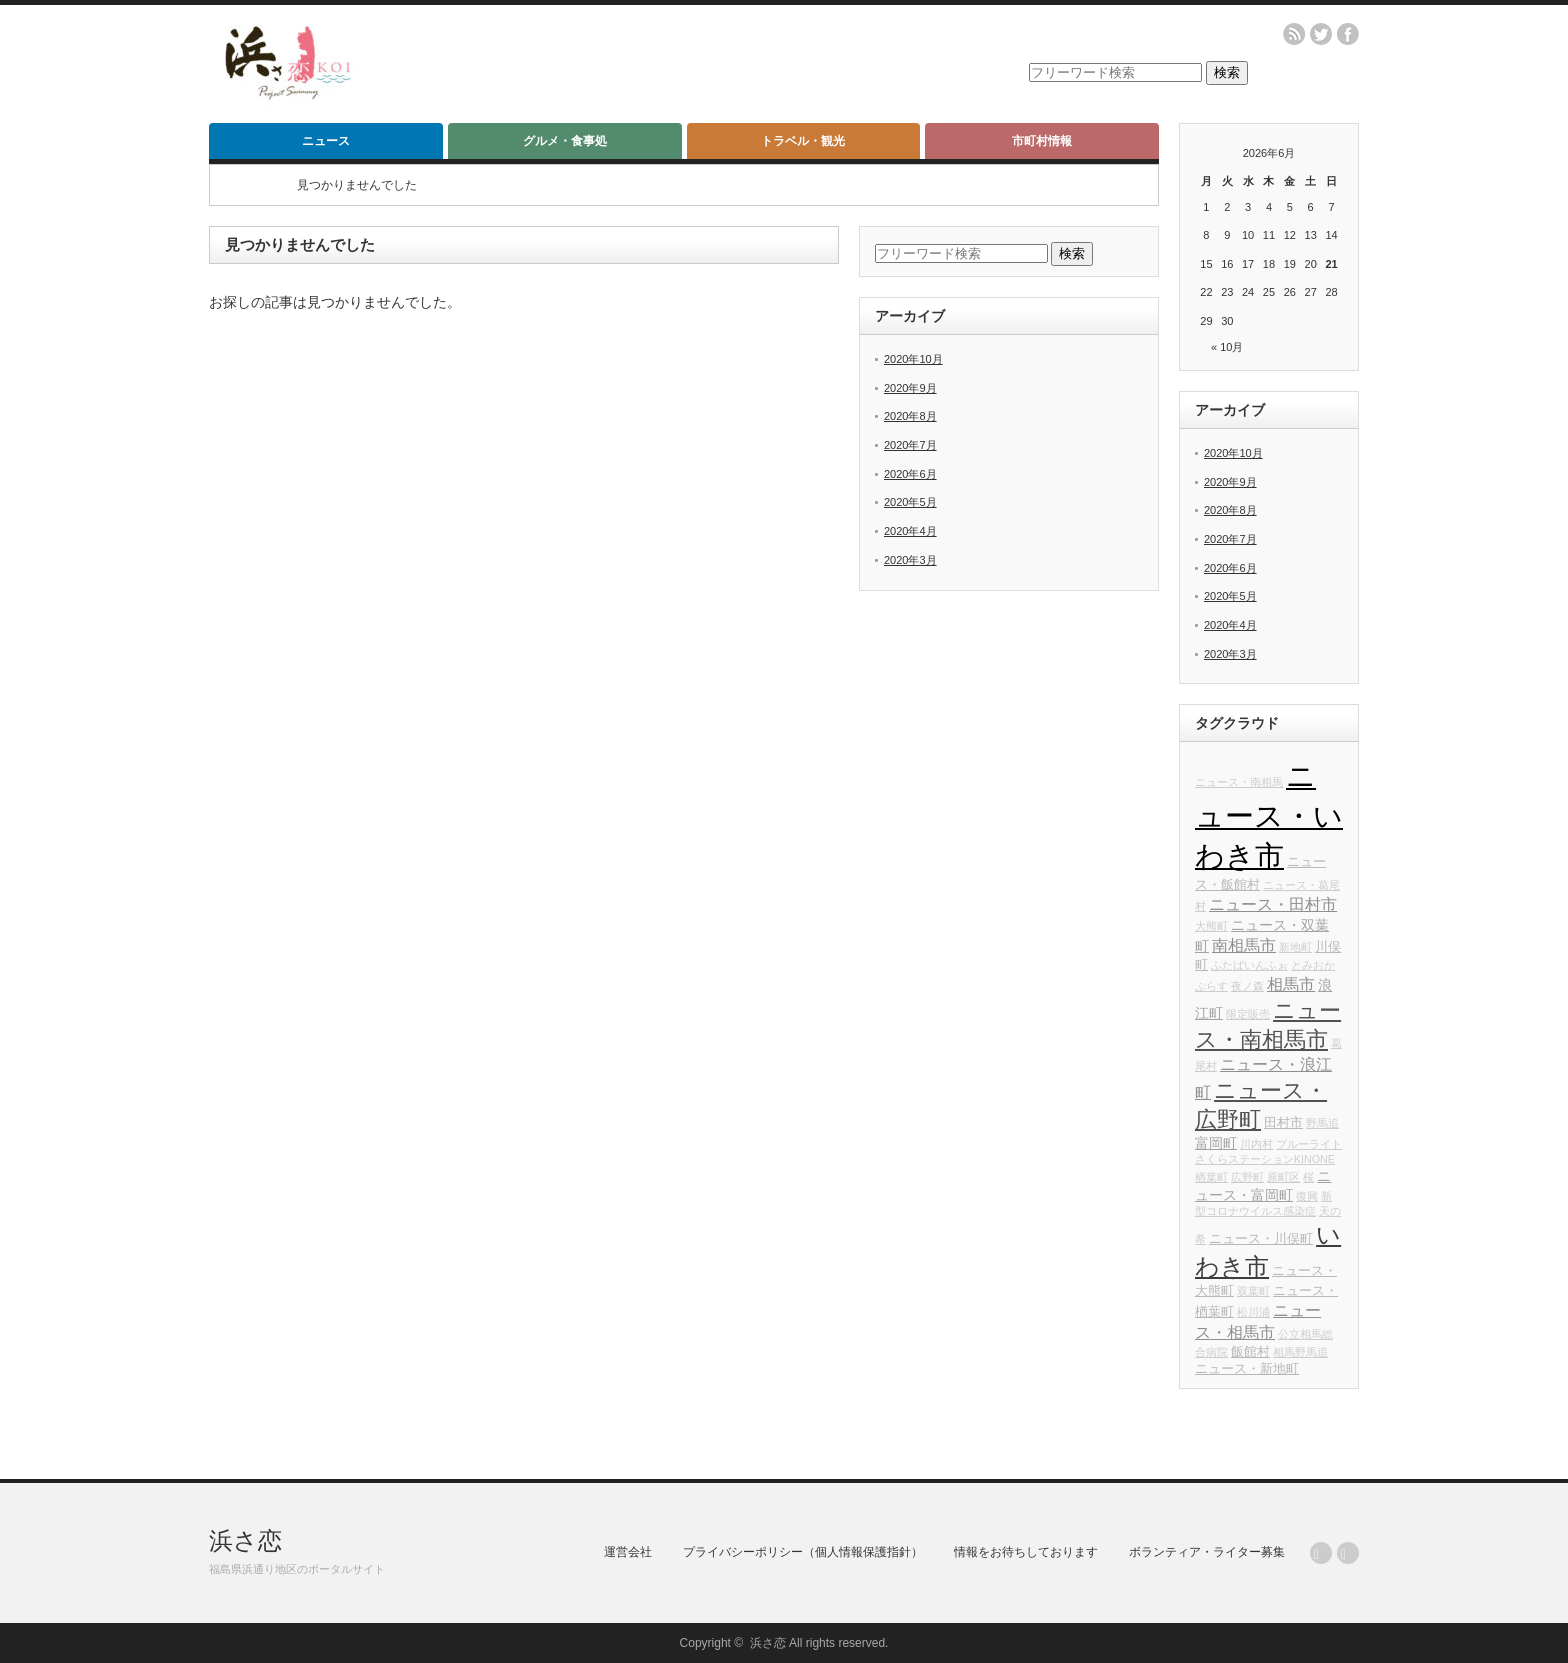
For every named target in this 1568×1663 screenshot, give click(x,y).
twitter (1321, 34)
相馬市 (1291, 984)
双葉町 (1253, 1291)
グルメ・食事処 (565, 141)
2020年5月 (910, 502)
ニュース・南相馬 (1239, 782)
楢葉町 (1211, 1177)
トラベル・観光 (803, 141)
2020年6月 (910, 474)
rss (1294, 34)
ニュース (326, 141)
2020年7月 (910, 445)
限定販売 (1248, 1014)
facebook (1348, 34)
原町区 (1283, 1177)
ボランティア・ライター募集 (1207, 1552)
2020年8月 (910, 416)
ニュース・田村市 (1273, 904)
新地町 (1295, 947)
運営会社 (628, 1552)
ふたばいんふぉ (1249, 965)
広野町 (1247, 1177)
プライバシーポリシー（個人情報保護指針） (803, 1552)
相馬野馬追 (1300, 1352)
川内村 (1256, 1144)
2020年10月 (913, 359)
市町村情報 (1042, 141)
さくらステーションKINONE (1265, 1159)
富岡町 (1216, 1143)
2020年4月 (910, 531)
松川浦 (1253, 1312)
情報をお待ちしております (1026, 1552)
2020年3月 (910, 560)
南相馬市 (1244, 945)
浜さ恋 (245, 1540)
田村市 (1283, 1123)
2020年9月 (910, 388)
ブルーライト (1309, 1144)
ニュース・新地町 (1247, 1369)
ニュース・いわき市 (1269, 815)
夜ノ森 (1247, 986)
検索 (1227, 72)
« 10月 (1227, 347)
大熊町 (1211, 926)
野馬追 (1322, 1123)
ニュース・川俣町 (1261, 1239)
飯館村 (1250, 1352)
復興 (1307, 1196)
